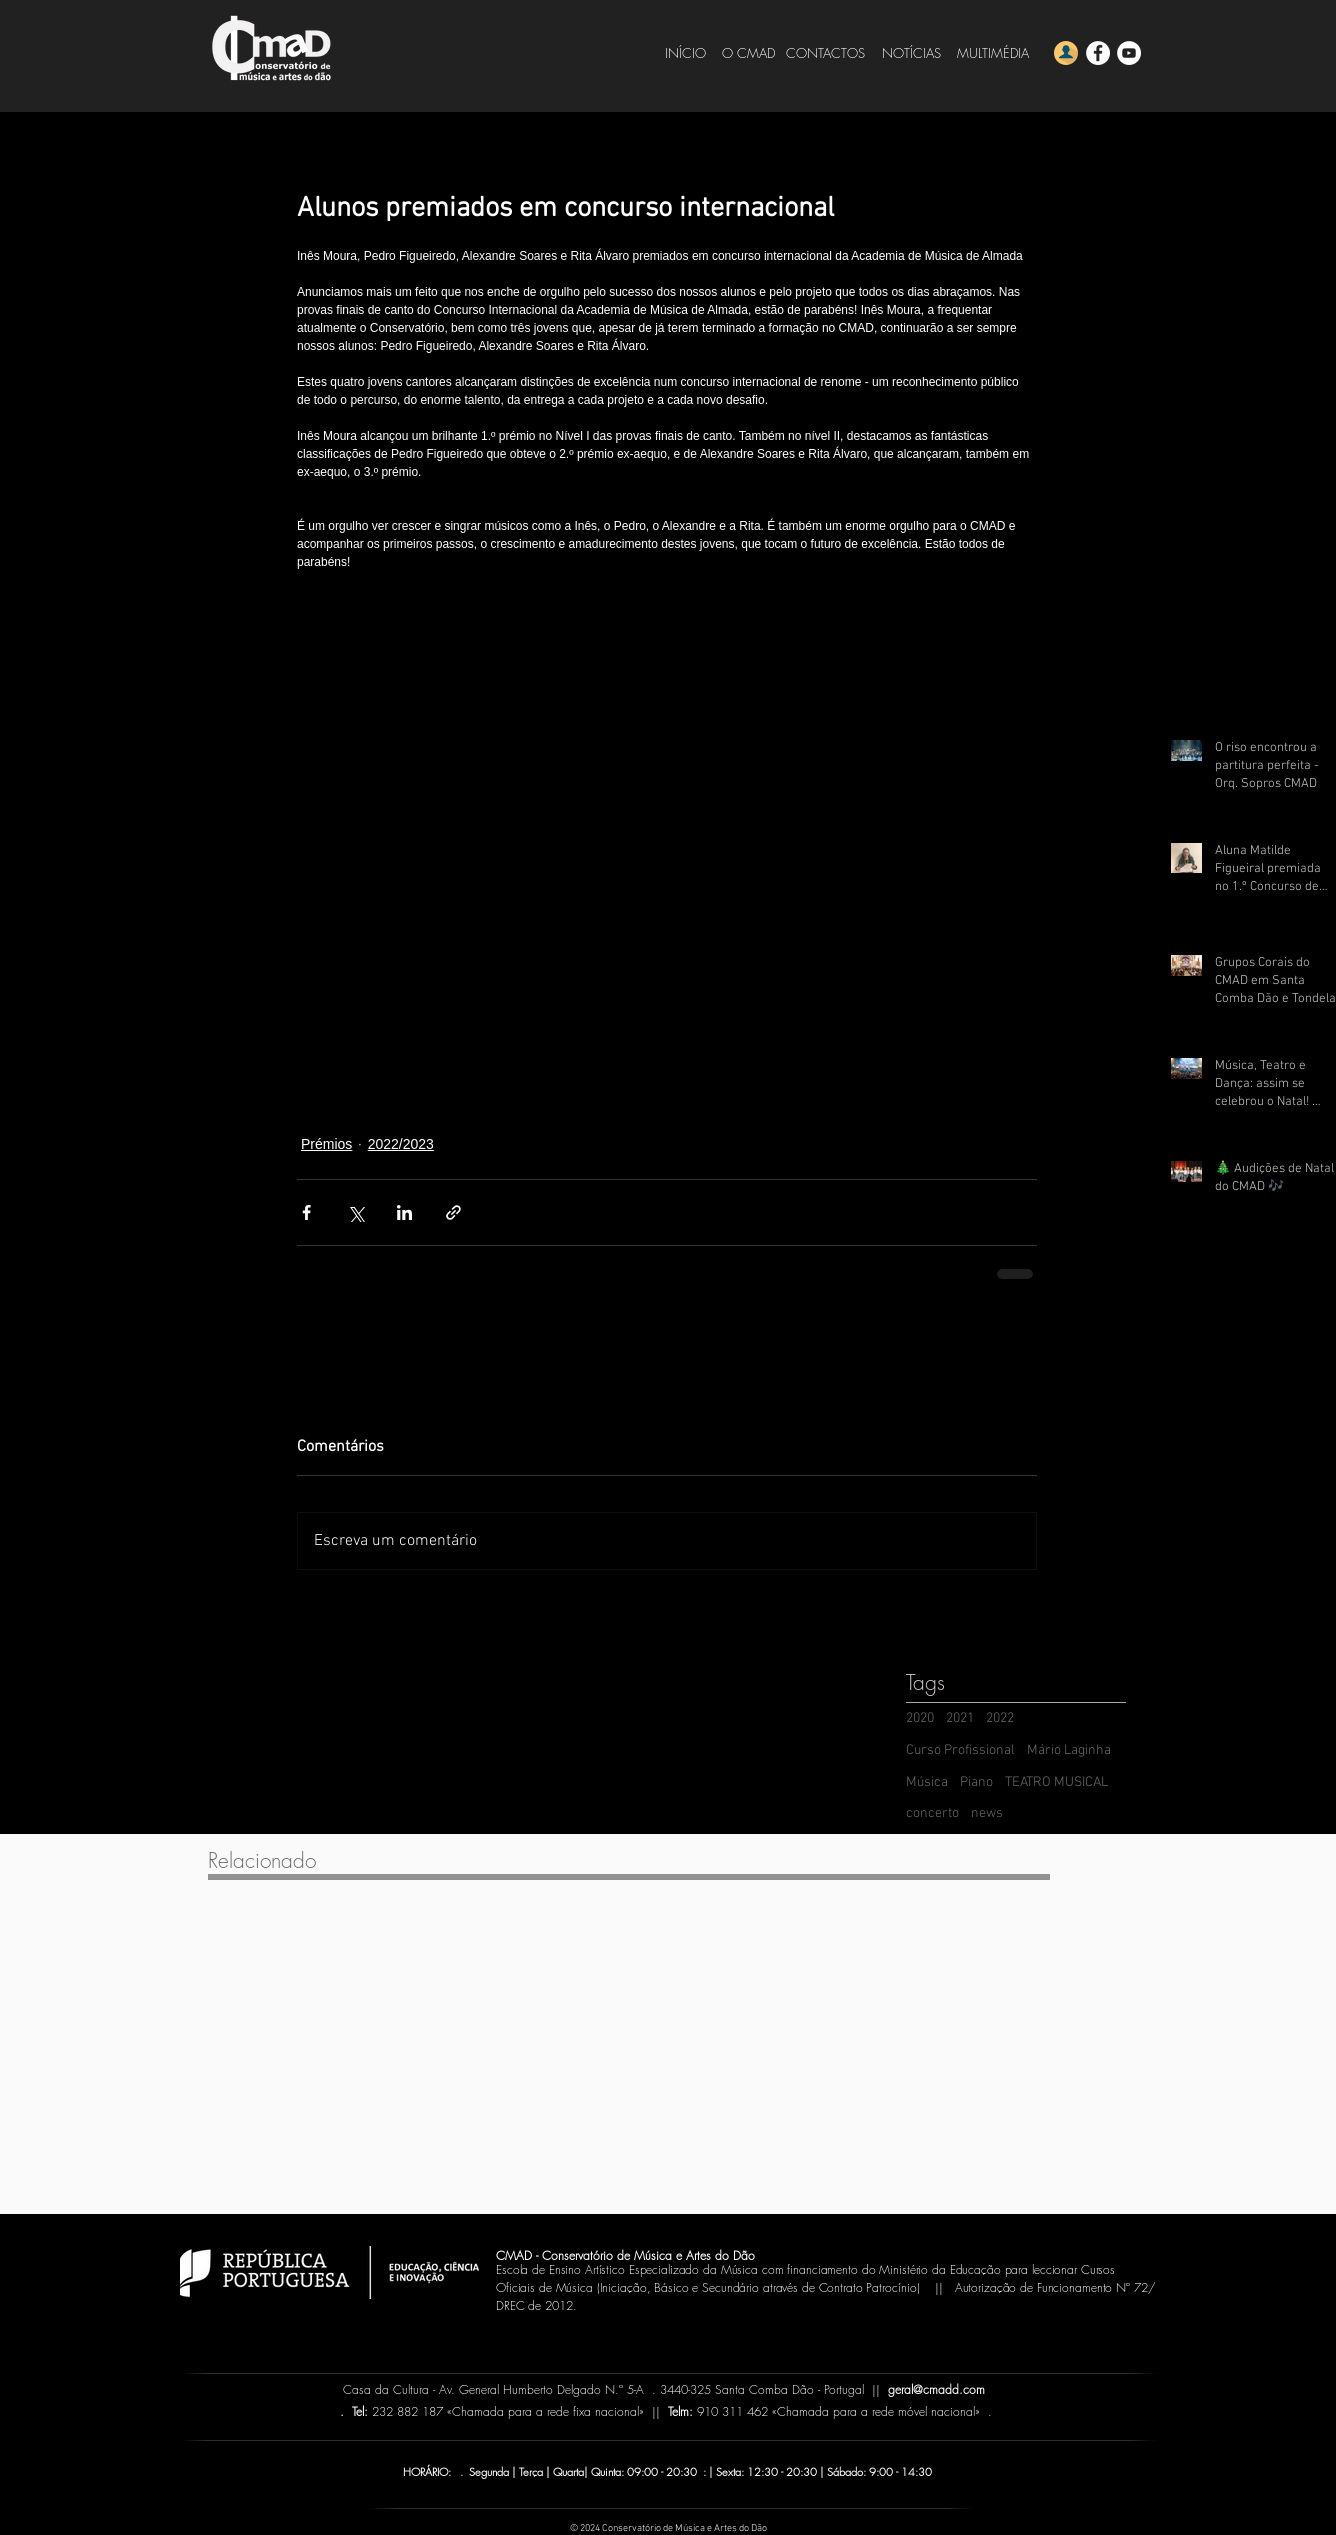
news (987, 1813)
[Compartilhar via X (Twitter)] (355, 1212)
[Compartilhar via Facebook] (306, 1212)
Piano (976, 1782)
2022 (1000, 1718)
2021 (960, 1718)
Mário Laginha (1069, 1750)
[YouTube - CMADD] (1129, 53)
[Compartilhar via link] (453, 1212)
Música (927, 1782)
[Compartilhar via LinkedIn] (404, 1212)
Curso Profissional (960, 1750)
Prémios (326, 1144)
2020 (920, 1718)
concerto (932, 1813)
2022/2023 (401, 1144)
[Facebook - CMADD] (1098, 53)
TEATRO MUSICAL (1056, 1782)
